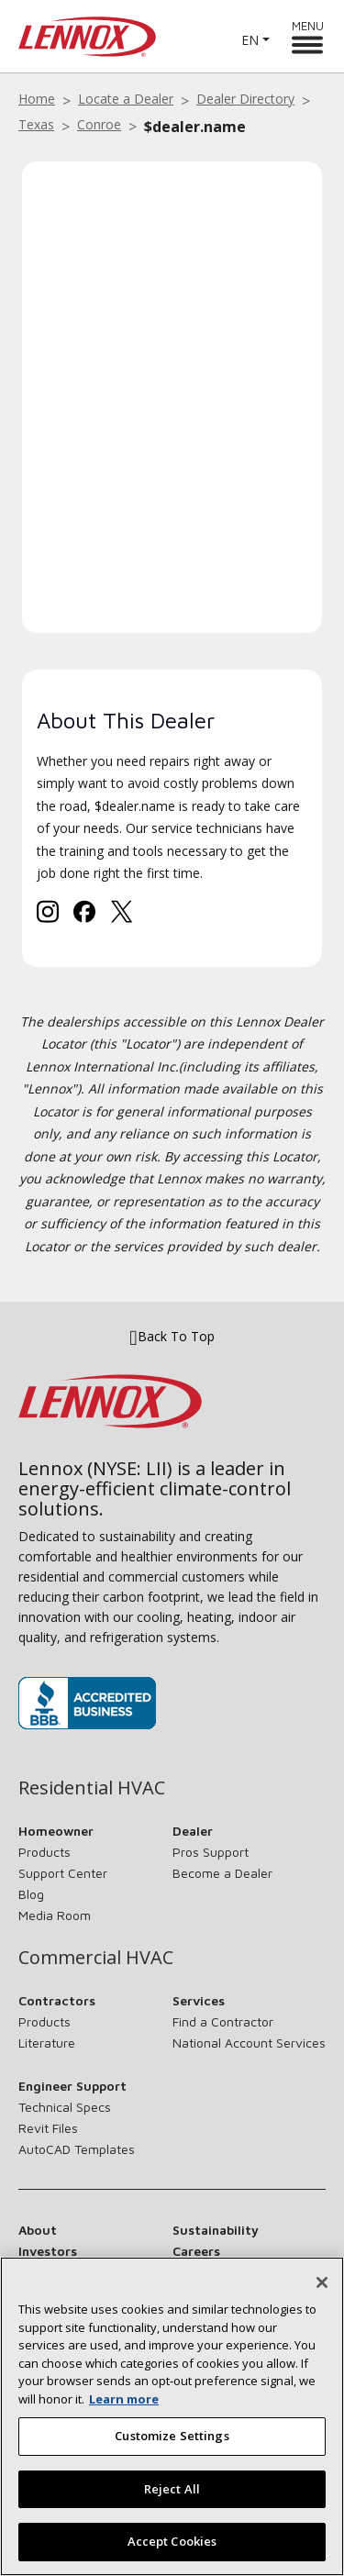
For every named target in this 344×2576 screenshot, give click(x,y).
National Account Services (249, 2042)
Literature (46, 2042)
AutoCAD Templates (76, 2149)
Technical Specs (64, 2107)
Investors (47, 2251)
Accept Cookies (172, 2551)
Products (44, 1852)
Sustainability (215, 2229)
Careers (196, 2251)
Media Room (54, 1915)
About (37, 2229)
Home (36, 98)
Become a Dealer (222, 1873)
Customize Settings (171, 2445)
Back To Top (171, 1336)
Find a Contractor (222, 2021)
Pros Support (210, 1852)
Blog (31, 1894)
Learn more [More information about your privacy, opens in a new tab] (124, 2408)
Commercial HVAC (95, 1958)
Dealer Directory (245, 98)
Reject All (172, 2498)
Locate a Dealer (125, 98)
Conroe (99, 124)
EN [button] (250, 40)
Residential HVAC (91, 1788)
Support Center (62, 1873)
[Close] (322, 2291)
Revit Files (48, 2128)
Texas (36, 124)
